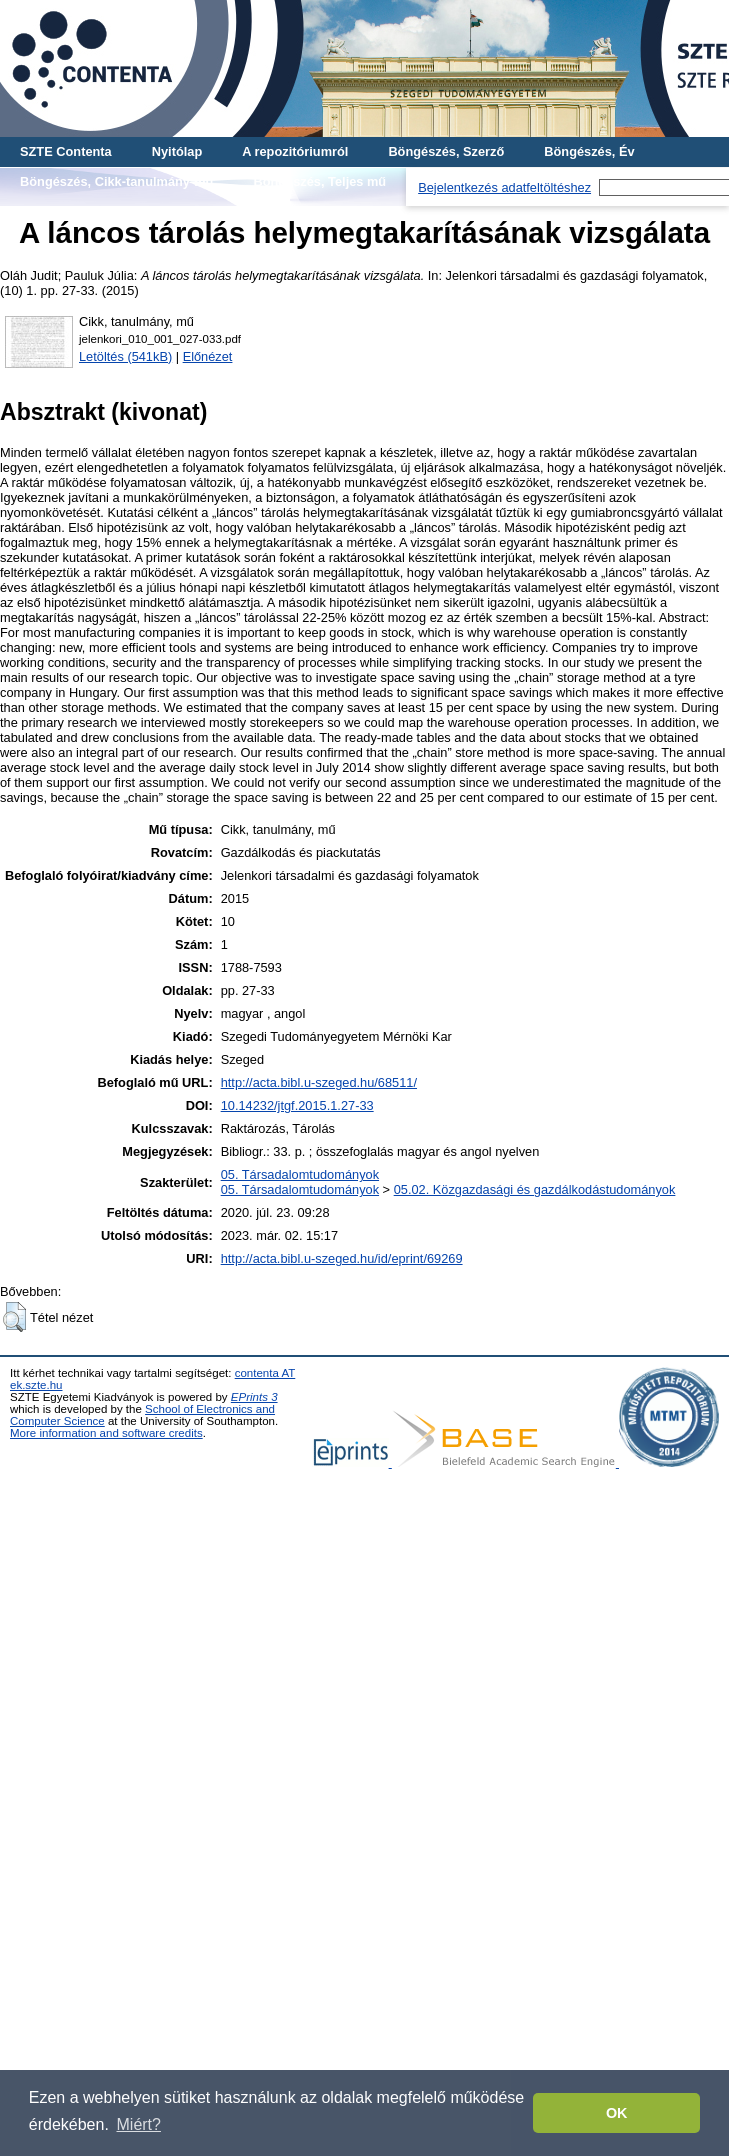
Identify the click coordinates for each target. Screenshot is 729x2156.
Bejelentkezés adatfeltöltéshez (504, 187)
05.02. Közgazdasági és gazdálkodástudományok (535, 1189)
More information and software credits (106, 1433)
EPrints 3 (254, 1397)
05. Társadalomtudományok (300, 1174)
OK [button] (617, 2113)
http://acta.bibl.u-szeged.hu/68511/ (319, 1082)
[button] (14, 1317)
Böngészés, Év (589, 151)
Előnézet (208, 356)
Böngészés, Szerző (446, 151)
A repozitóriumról (295, 151)
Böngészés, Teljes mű (319, 181)
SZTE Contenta (66, 151)
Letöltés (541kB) (125, 356)
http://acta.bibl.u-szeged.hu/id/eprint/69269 (342, 1258)
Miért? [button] (139, 2124)
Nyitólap (177, 151)
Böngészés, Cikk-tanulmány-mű (116, 181)
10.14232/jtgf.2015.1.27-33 (297, 1105)
